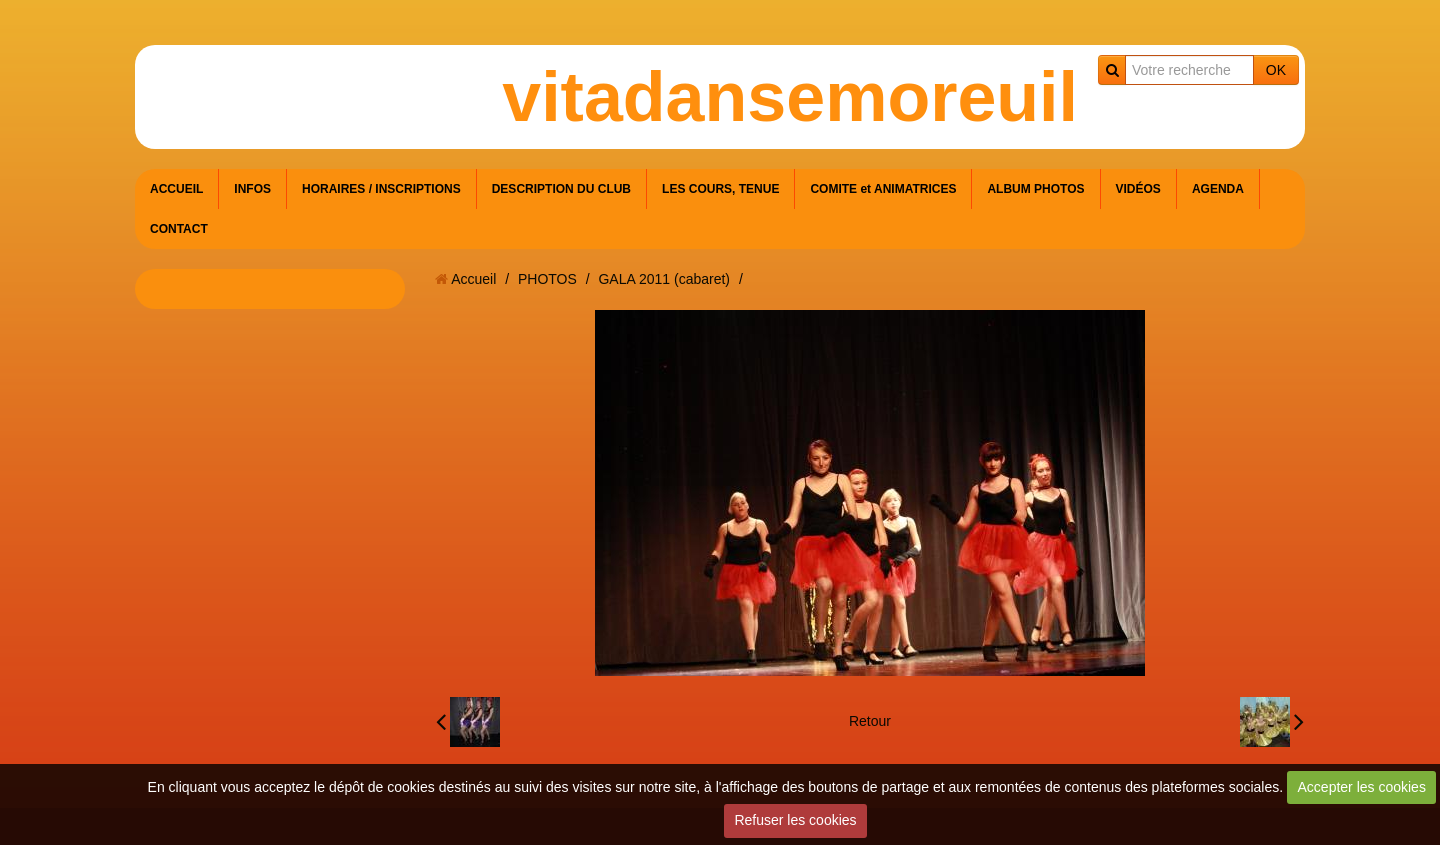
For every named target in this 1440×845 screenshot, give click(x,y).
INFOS (252, 189)
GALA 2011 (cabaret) (664, 279)
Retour (870, 721)
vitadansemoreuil (790, 97)
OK (1276, 70)
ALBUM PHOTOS (1035, 189)
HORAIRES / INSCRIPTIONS (381, 189)
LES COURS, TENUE (720, 189)
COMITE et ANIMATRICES (883, 189)
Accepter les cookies (1362, 787)
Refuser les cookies (795, 820)
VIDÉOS (1138, 189)
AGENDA (1218, 189)
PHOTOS (547, 279)
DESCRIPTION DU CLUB (561, 189)
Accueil (473, 279)
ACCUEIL (176, 189)
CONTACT (179, 229)
